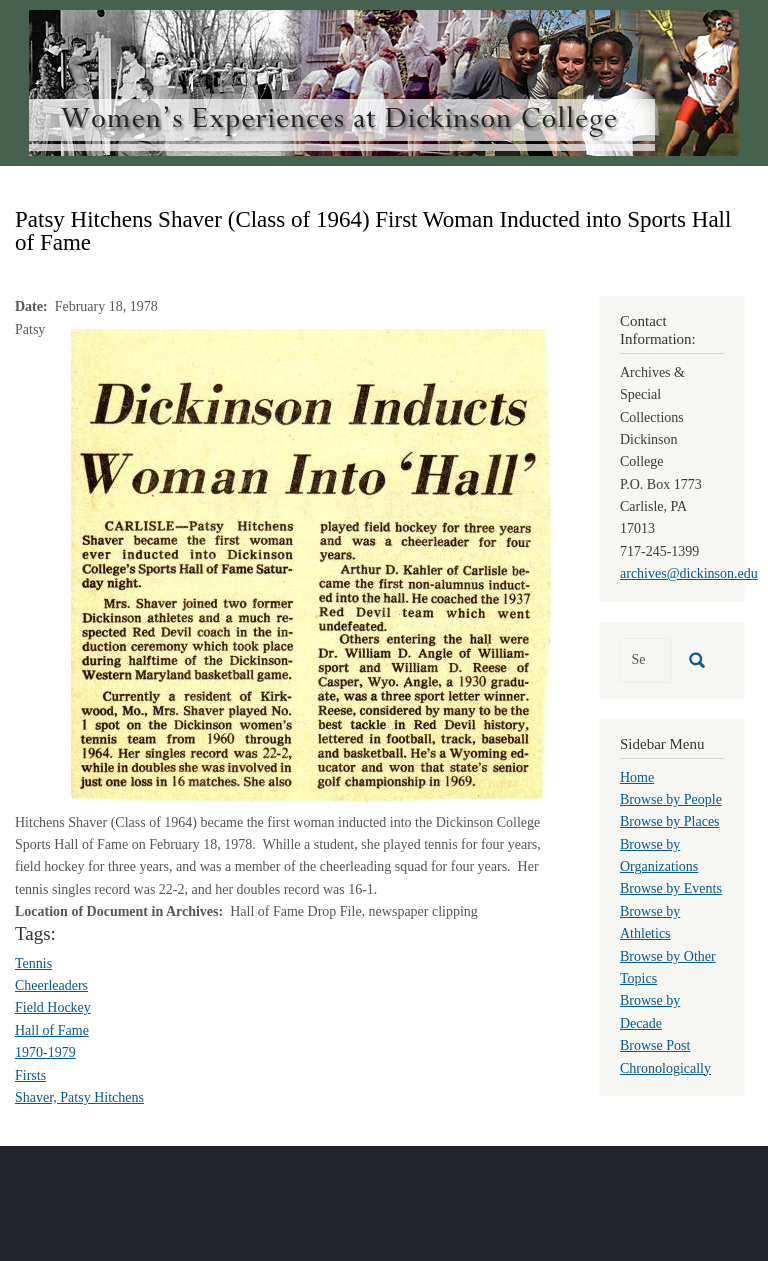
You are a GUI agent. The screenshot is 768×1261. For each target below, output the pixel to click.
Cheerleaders (51, 985)
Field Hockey (53, 1007)
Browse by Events (671, 888)
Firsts (30, 1075)
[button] (311, 563)
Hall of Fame (52, 1030)
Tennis (33, 963)
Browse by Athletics (650, 922)
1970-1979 (45, 1052)
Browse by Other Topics (668, 967)
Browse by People (671, 799)
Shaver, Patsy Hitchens (79, 1097)
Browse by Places (670, 821)
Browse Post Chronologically (665, 1056)
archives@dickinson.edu (689, 573)
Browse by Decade (650, 1011)
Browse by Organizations (659, 855)
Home (637, 777)
